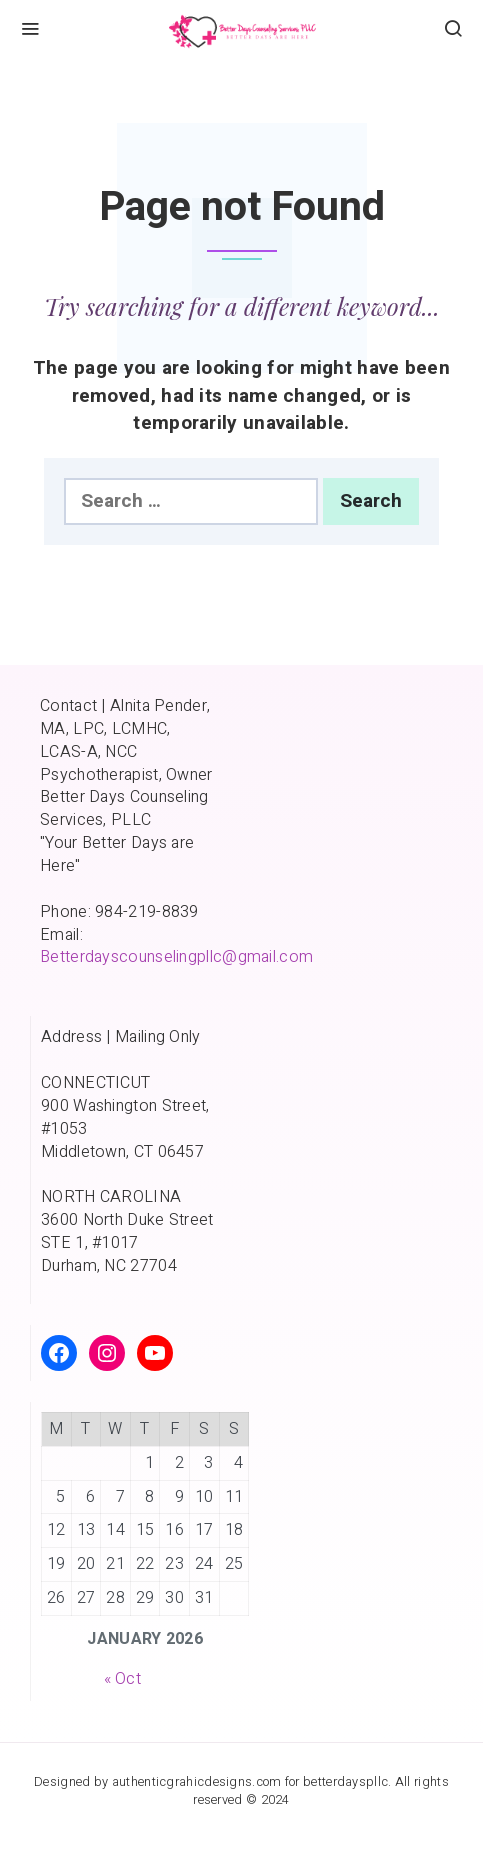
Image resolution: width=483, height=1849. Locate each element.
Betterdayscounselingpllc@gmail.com (176, 957)
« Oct (123, 1679)
